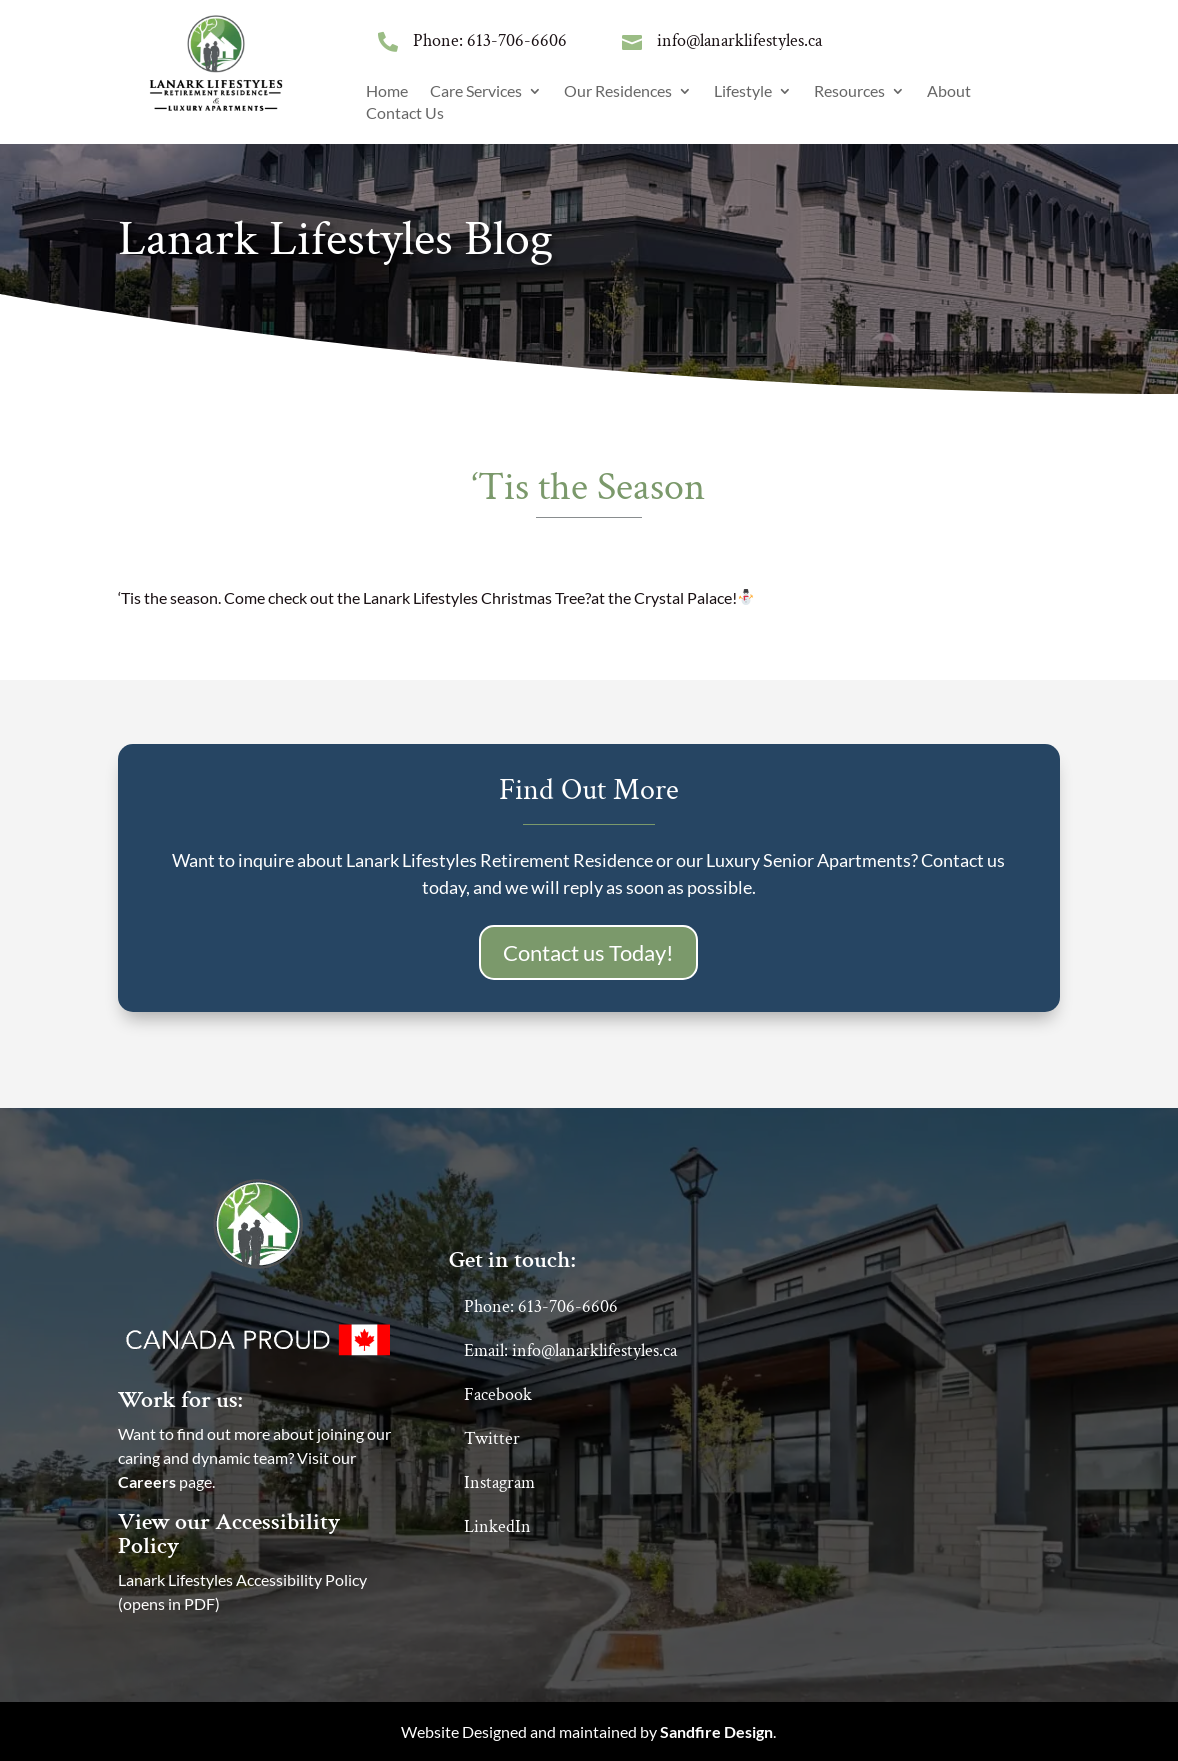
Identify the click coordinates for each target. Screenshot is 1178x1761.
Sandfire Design (716, 1731)
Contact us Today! (588, 952)
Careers (147, 1481)
